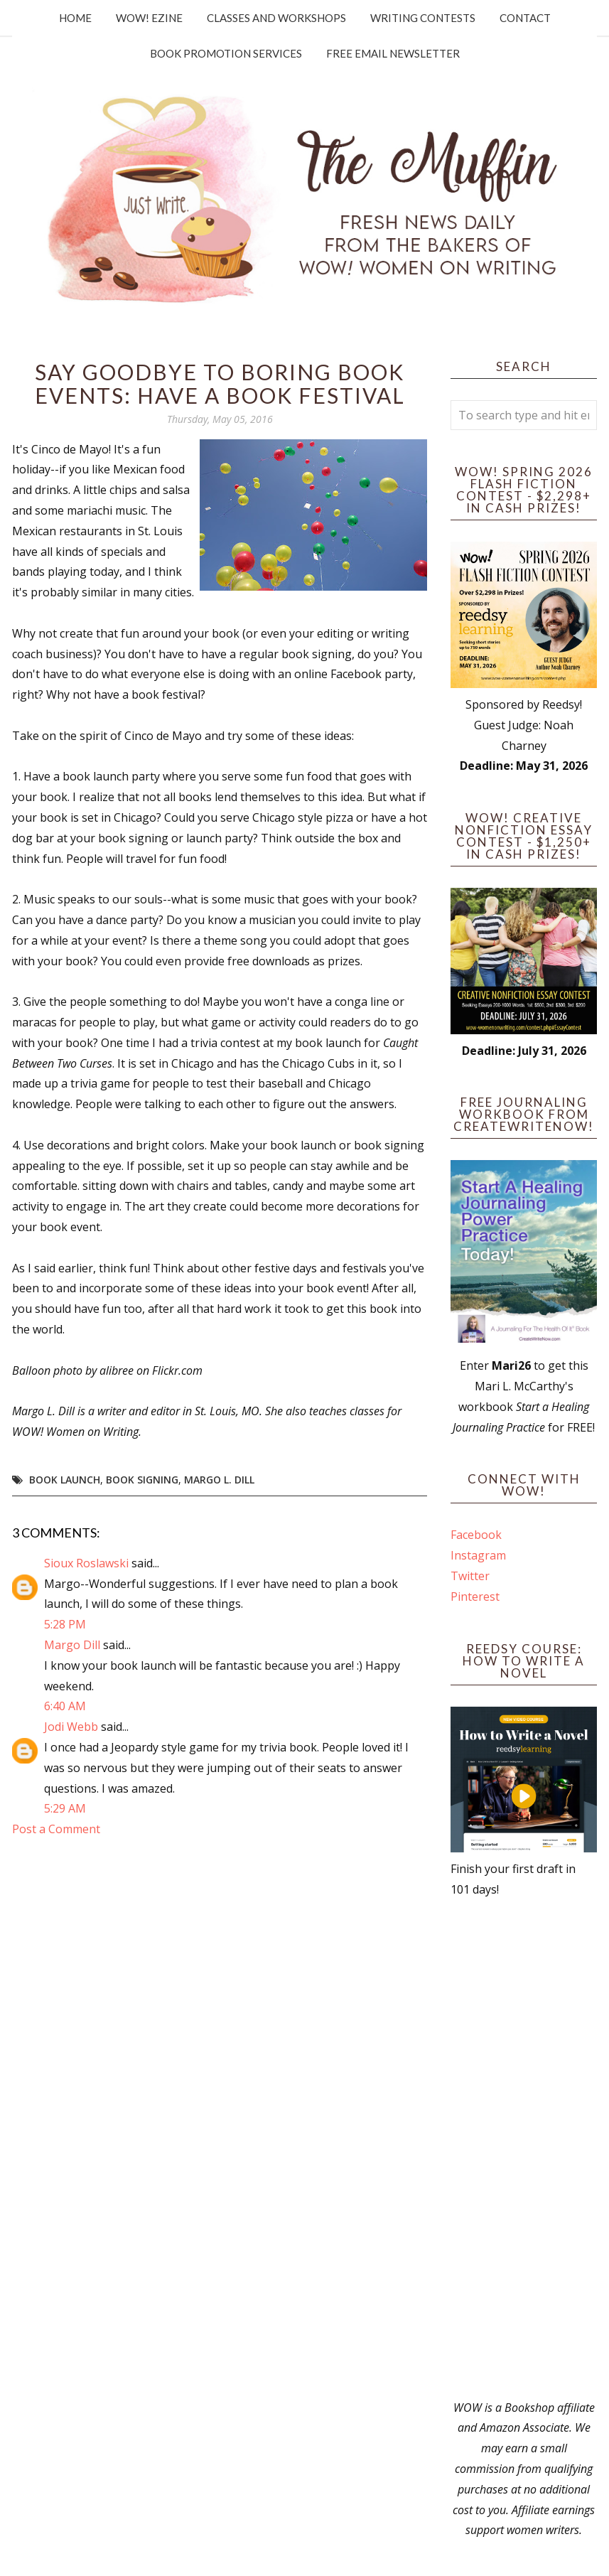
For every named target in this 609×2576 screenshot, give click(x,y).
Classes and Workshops (276, 17)
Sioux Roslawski (86, 1563)
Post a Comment (56, 1829)
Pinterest (475, 1596)
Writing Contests (422, 17)
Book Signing (142, 1479)
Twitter (470, 1576)
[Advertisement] (524, 2149)
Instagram (478, 1555)
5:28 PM (65, 1624)
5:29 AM (65, 1808)
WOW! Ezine (149, 17)
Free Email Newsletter (393, 53)
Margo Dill (72, 1645)
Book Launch (64, 1479)
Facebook (476, 1534)
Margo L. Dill (219, 1479)
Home (75, 17)
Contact (525, 17)
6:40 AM (65, 1706)
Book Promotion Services (226, 53)
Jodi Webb (71, 1726)
